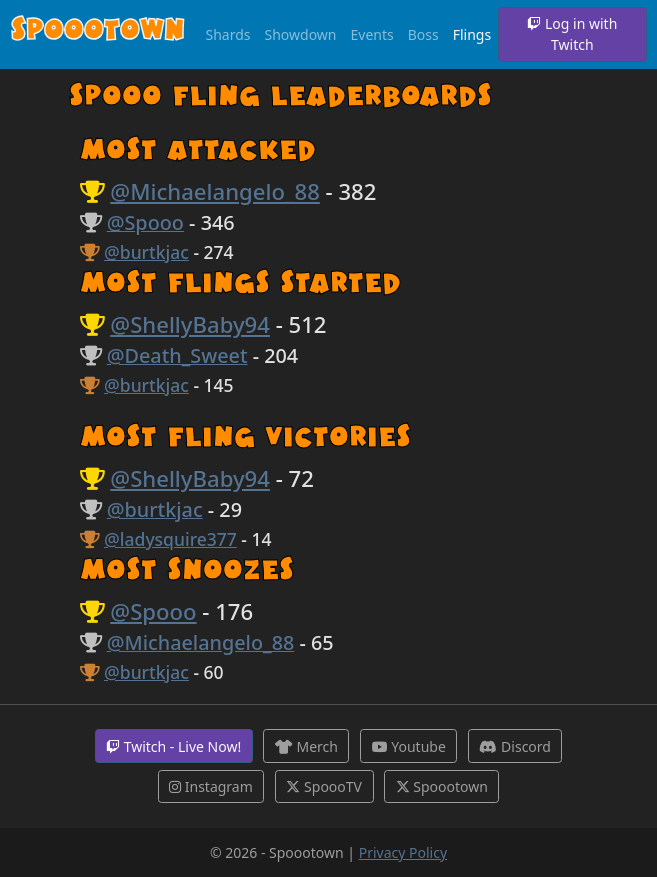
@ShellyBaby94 (190, 324)
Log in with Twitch (572, 34)
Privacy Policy (403, 852)
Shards (228, 34)
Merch (306, 746)
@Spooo (145, 222)
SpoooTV (324, 786)
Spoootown (98, 33)
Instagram (211, 786)
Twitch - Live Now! (173, 746)
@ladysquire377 (170, 539)
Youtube (409, 746)
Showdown (301, 34)
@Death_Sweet (177, 355)
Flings (472, 34)
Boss (423, 34)
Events (372, 34)
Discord (514, 746)
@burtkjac (146, 252)
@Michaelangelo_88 (215, 191)
